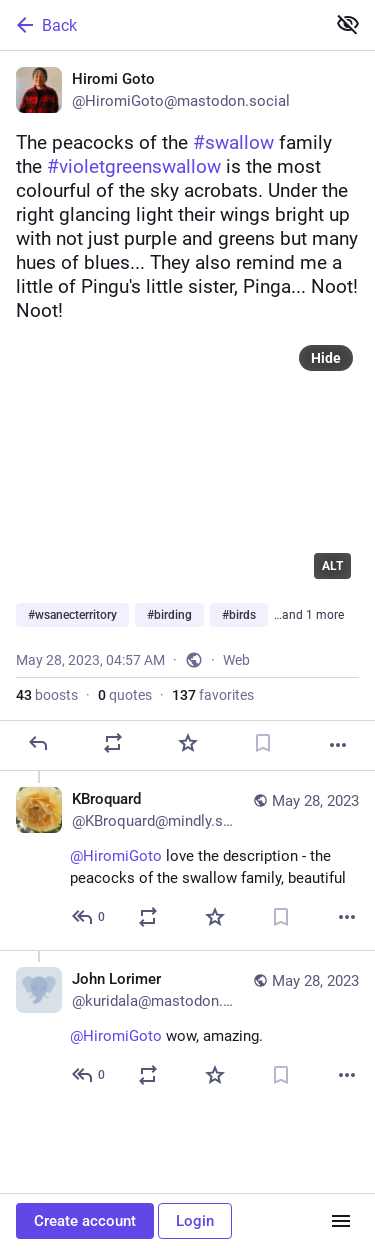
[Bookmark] (263, 743)
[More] (338, 745)
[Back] (160, 25)
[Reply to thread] (89, 917)
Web (236, 660)
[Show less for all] (348, 24)
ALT (332, 566)
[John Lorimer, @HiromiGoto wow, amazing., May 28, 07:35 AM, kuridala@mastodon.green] (187, 1029)
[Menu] (341, 1221)
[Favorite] (188, 743)
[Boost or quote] (113, 743)
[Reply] (38, 743)
